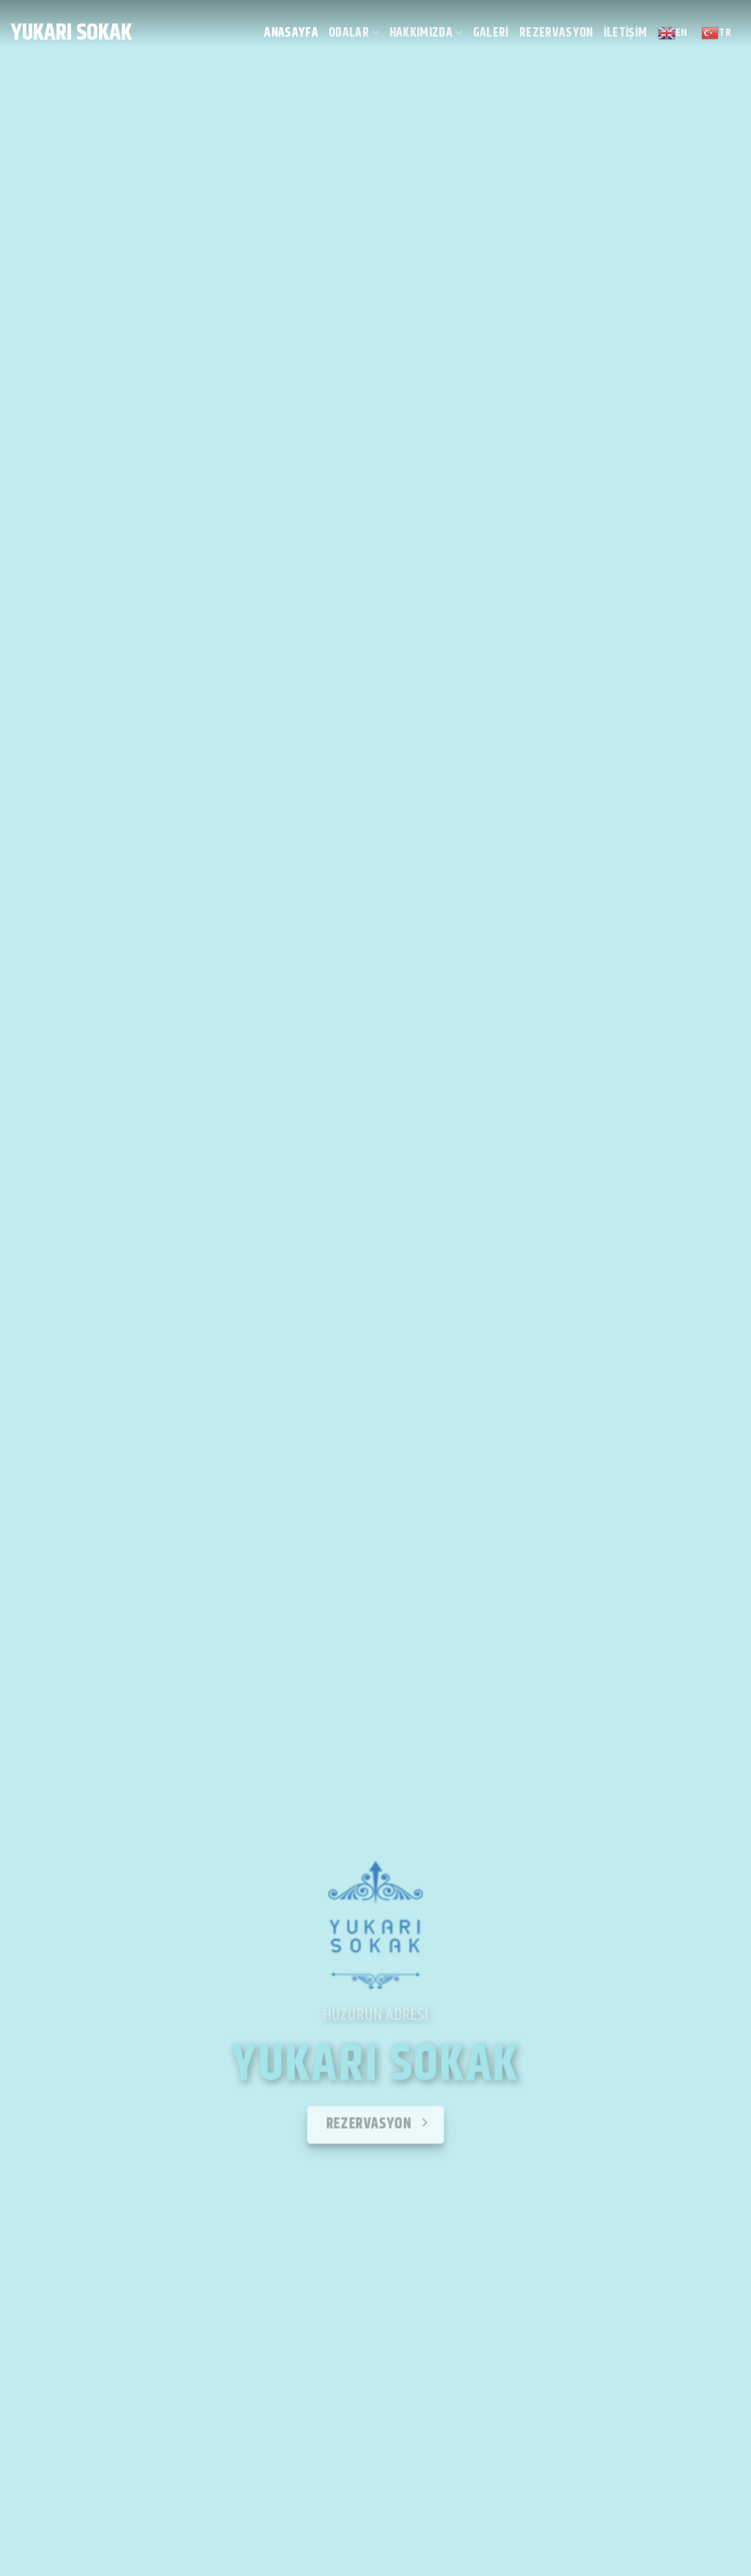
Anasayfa (291, 33)
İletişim (626, 33)
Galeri (491, 33)
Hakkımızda (426, 33)
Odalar (354, 33)
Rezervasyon (556, 33)
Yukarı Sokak (71, 33)
